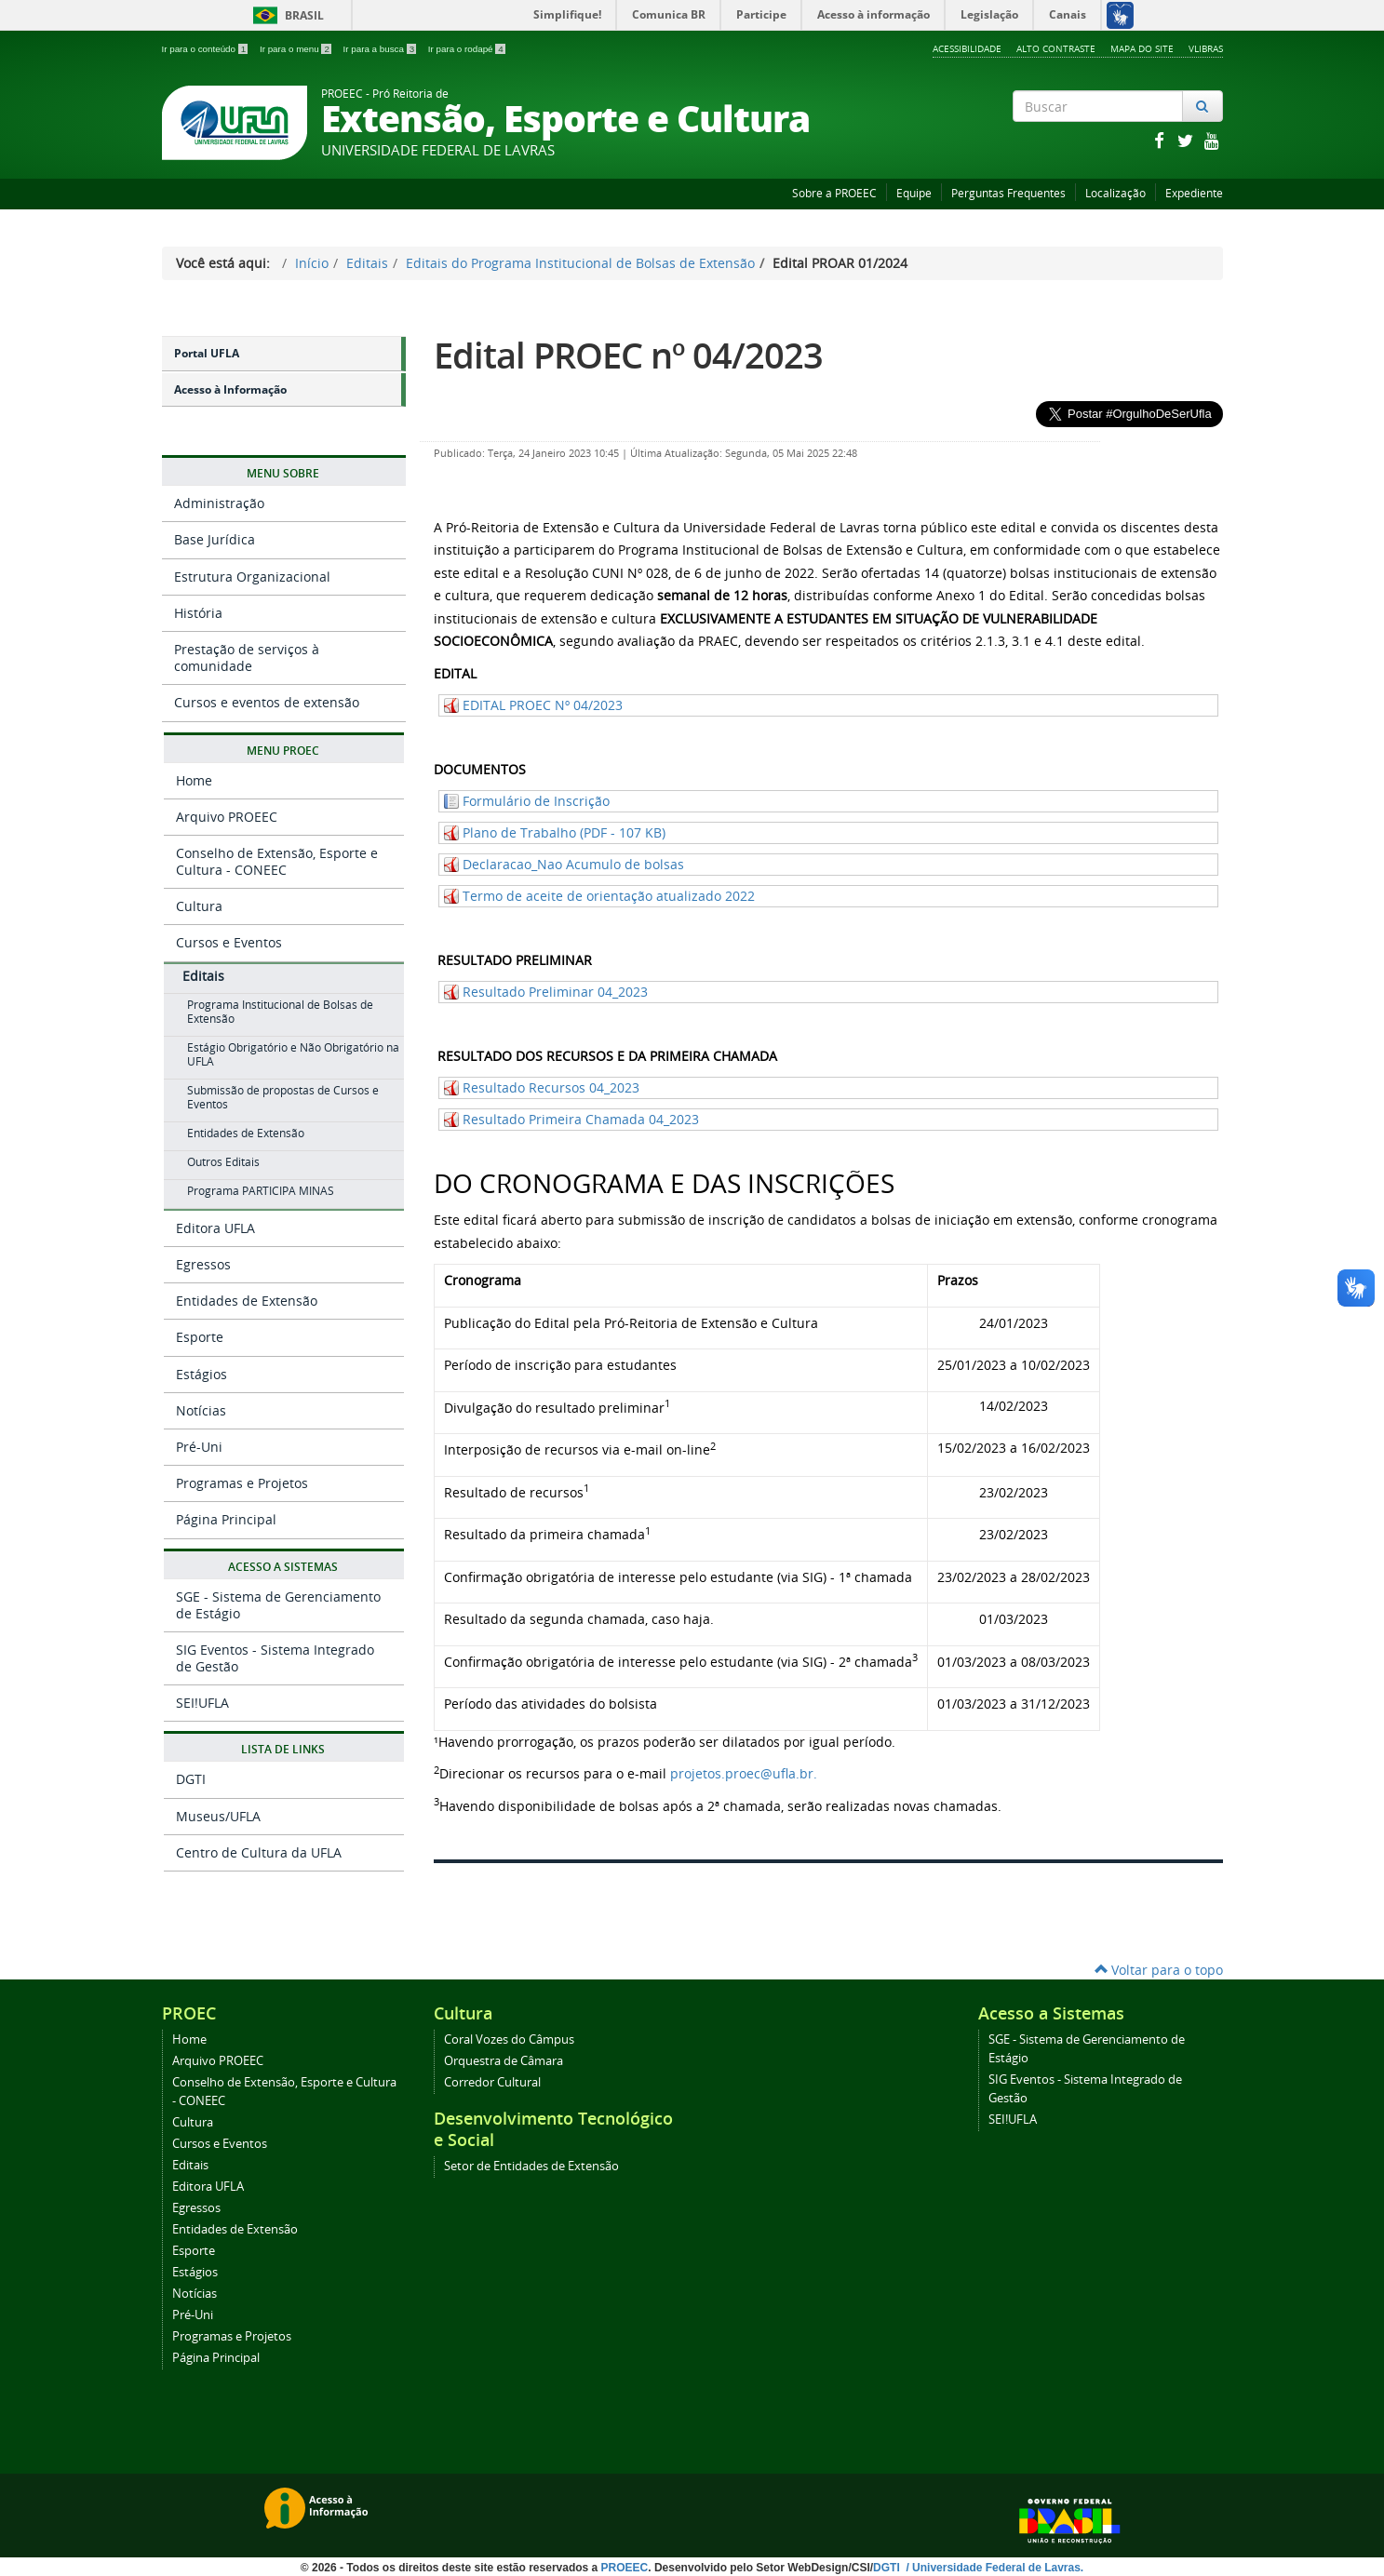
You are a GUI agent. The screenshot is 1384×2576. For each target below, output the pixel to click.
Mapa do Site (1142, 48)
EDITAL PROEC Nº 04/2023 (543, 705)
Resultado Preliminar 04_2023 (555, 991)
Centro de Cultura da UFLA (259, 1852)
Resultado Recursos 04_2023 (551, 1087)
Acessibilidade (967, 48)
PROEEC (625, 2567)
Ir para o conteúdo (206, 49)
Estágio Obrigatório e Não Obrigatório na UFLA (293, 1054)
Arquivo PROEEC (226, 816)
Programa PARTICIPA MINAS (260, 1191)
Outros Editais (223, 1162)
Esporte (199, 1337)
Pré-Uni (199, 1447)
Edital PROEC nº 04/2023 (628, 355)
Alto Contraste (1055, 48)
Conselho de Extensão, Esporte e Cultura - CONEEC (277, 861)
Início (312, 263)
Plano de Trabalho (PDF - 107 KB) (564, 832)
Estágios (201, 1374)
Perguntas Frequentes (1008, 193)
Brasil (285, 15)
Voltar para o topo (1159, 1970)
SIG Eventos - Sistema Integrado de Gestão (275, 1658)
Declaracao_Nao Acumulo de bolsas (573, 864)
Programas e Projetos (242, 1483)
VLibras (1206, 48)
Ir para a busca (381, 49)
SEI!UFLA (202, 1702)
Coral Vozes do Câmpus (509, 2039)
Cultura (199, 906)
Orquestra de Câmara (503, 2061)
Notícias (201, 1410)
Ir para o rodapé (466, 49)
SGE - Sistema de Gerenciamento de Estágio (278, 1605)
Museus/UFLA (218, 1816)
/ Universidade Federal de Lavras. (993, 2567)
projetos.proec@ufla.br (741, 1773)
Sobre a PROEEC (834, 193)
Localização (1115, 193)
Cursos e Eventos (229, 942)
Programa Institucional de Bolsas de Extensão (280, 1011)
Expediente (1194, 193)
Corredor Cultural (492, 2082)
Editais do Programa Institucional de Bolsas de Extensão (580, 263)
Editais (367, 263)
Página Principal (226, 1519)
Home (194, 780)
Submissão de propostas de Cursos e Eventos (283, 1097)
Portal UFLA (206, 353)
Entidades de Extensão (245, 1133)
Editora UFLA (215, 1228)
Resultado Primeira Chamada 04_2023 (581, 1119)
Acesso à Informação (230, 389)
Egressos (203, 1264)
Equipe (914, 193)
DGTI (191, 1779)
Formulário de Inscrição (536, 801)
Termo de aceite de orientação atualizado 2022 (609, 896)
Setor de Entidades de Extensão (531, 2166)
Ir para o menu (297, 49)
